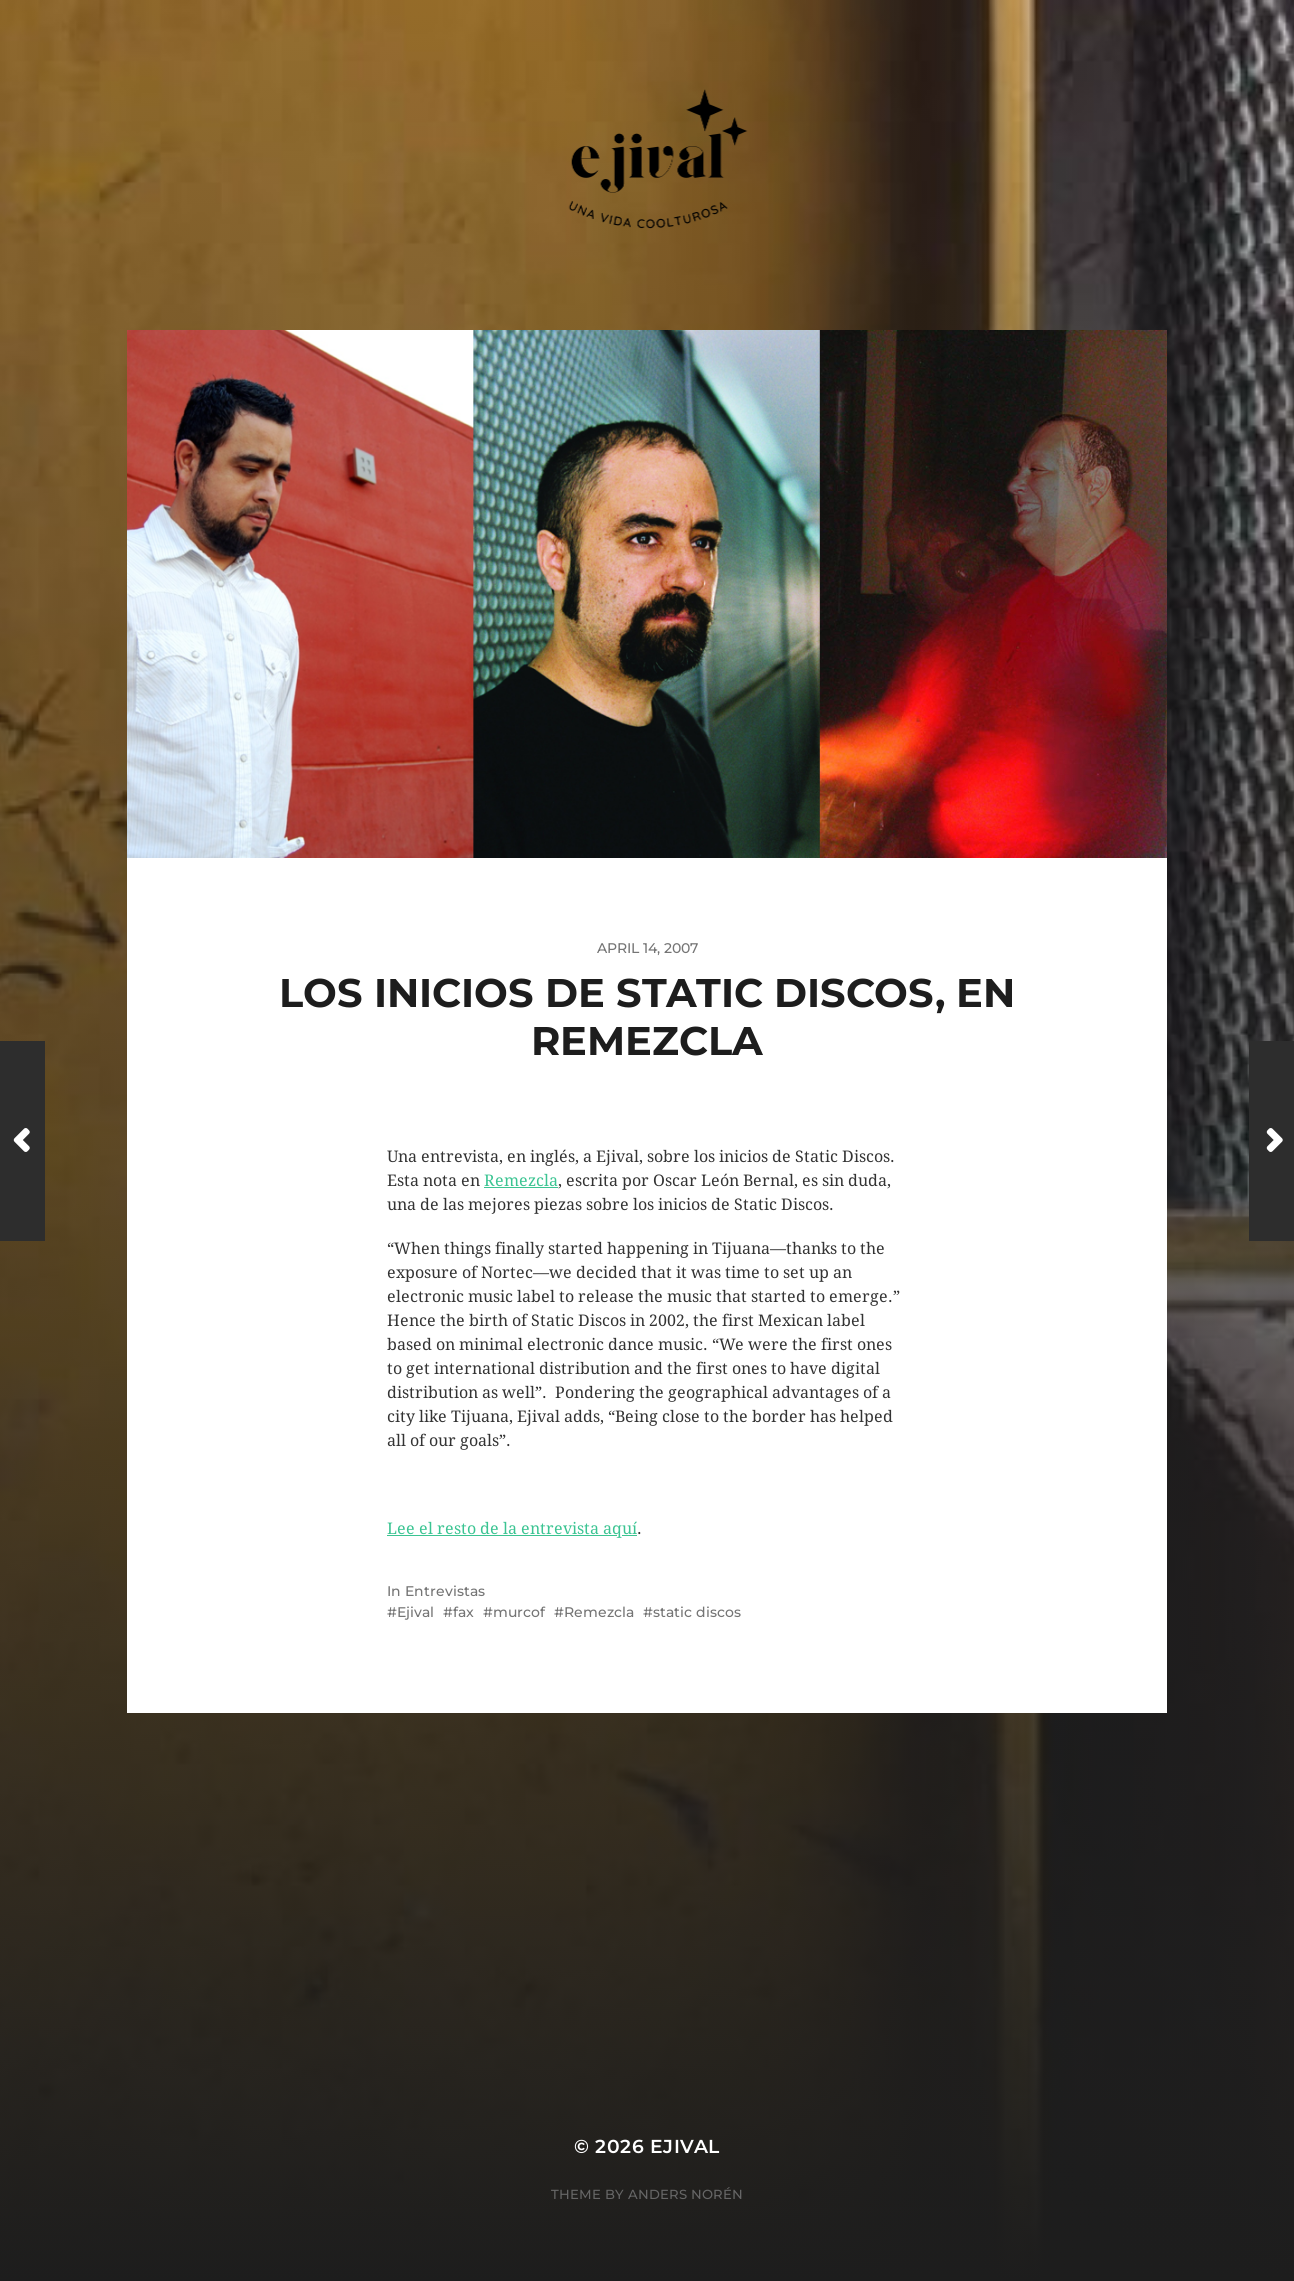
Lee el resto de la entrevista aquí (512, 1528)
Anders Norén (685, 2194)
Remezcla (521, 1180)
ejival (685, 2146)
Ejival (415, 1612)
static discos (697, 1612)
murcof (519, 1612)
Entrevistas (445, 1591)
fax (463, 1612)
